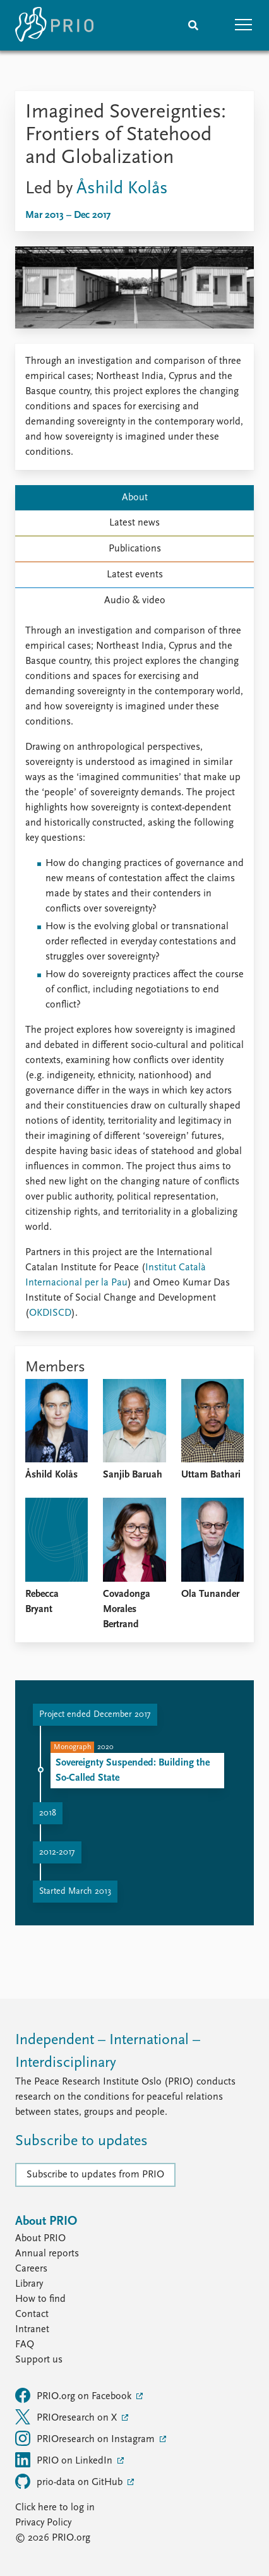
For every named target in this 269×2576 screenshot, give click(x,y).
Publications (135, 549)
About (135, 498)
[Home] (54, 25)
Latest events (135, 575)
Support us (39, 2360)
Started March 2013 (75, 1891)
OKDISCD (50, 1313)
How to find (40, 2299)
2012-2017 (57, 1852)
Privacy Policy (43, 2523)
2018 (47, 1813)
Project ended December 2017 (95, 1714)
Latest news (134, 523)
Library (29, 2284)
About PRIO (40, 2239)
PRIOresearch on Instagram (86, 2438)
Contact (32, 2314)
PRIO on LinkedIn (65, 2459)
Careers (31, 2269)
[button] (243, 25)
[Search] (193, 25)
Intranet (32, 2330)
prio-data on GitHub (70, 2481)
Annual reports (47, 2254)
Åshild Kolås (122, 189)
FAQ (24, 2345)
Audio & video (134, 601)
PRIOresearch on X (67, 2416)
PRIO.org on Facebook (74, 2395)
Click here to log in (55, 2508)
